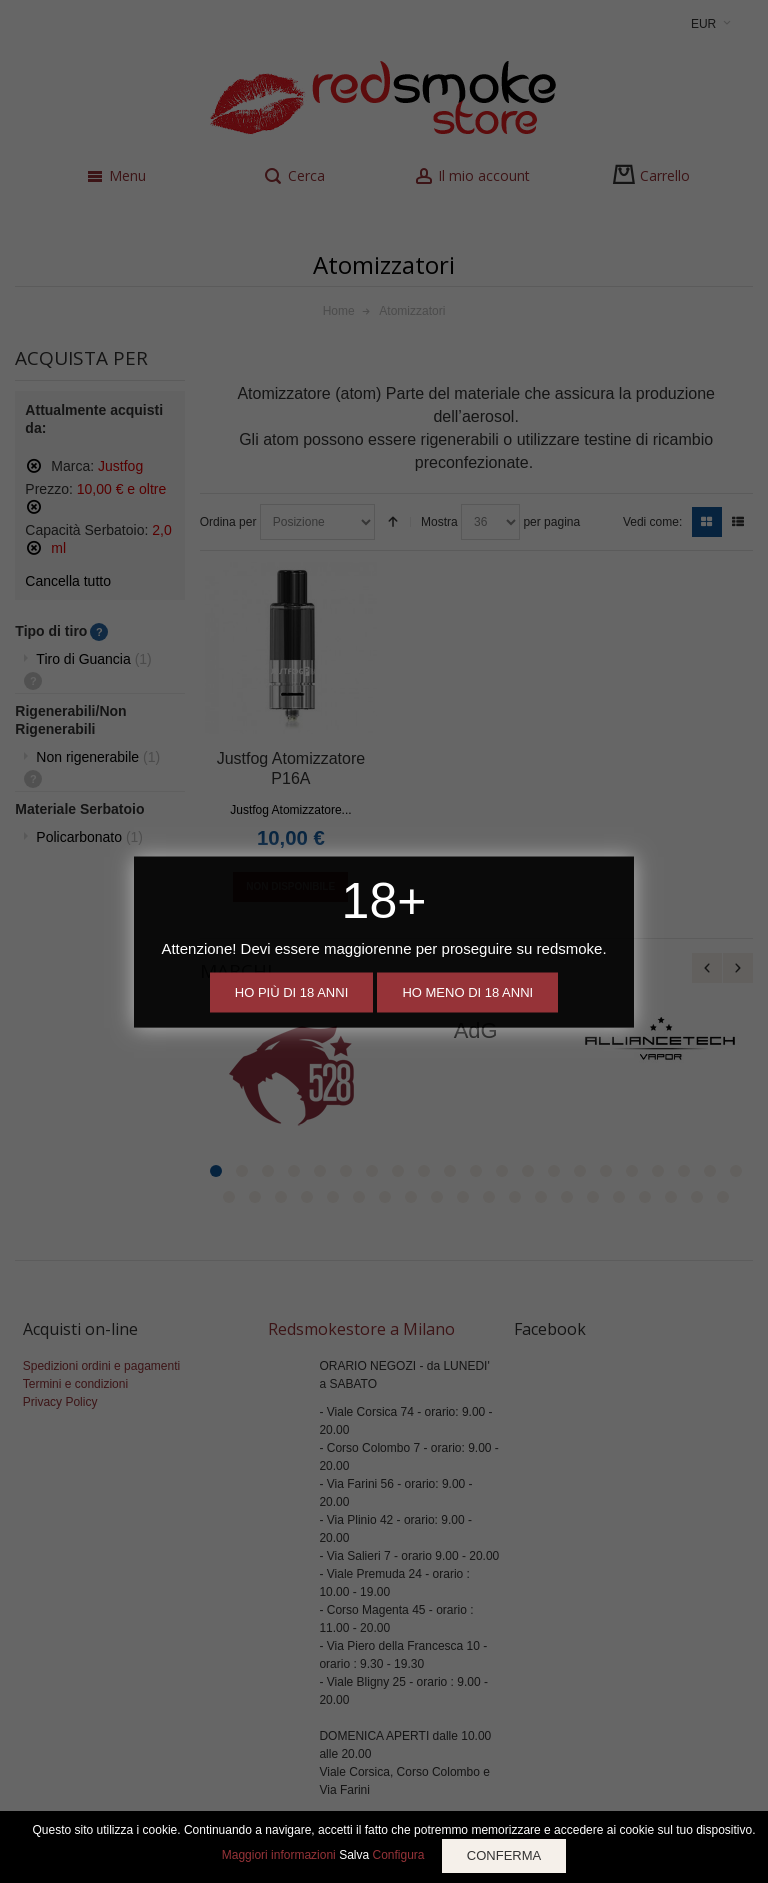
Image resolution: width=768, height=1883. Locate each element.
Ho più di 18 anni (291, 991)
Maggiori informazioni (279, 1855)
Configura (398, 1855)
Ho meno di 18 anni (467, 991)
